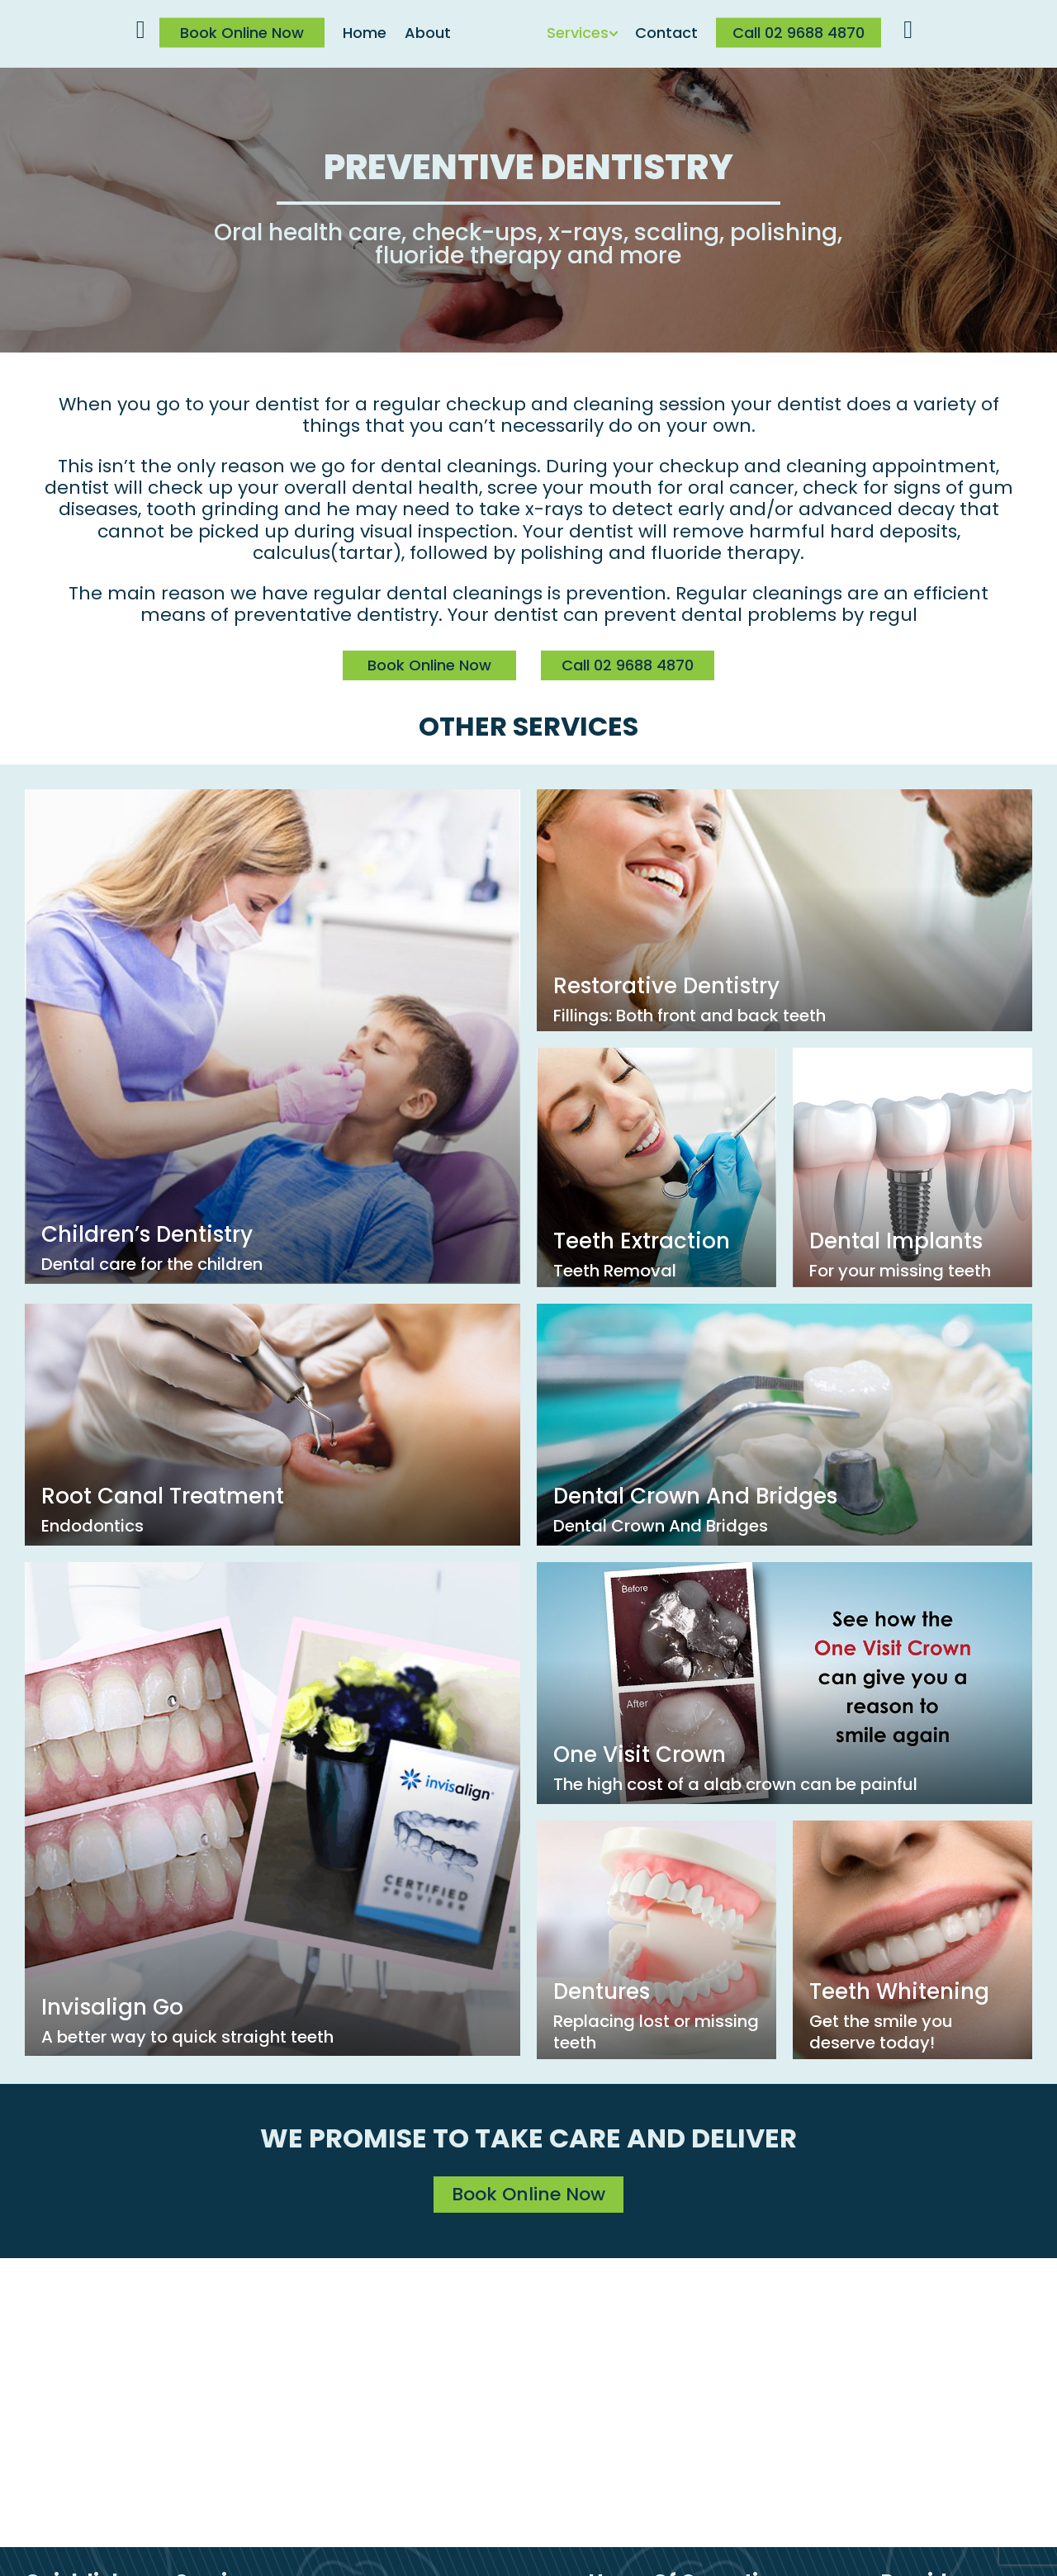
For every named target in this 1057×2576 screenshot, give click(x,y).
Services (578, 32)
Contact (666, 32)
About (428, 32)
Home (364, 32)
